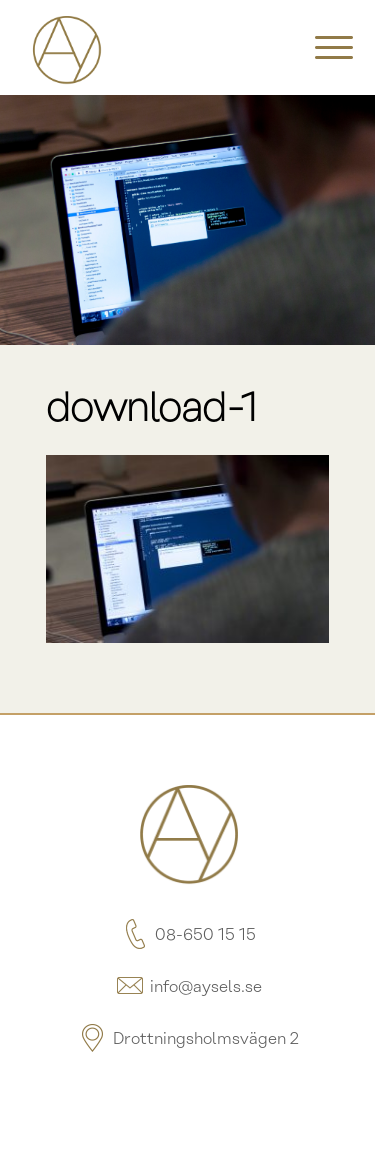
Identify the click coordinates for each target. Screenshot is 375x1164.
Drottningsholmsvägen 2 (188, 1039)
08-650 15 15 (187, 935)
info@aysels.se (188, 987)
